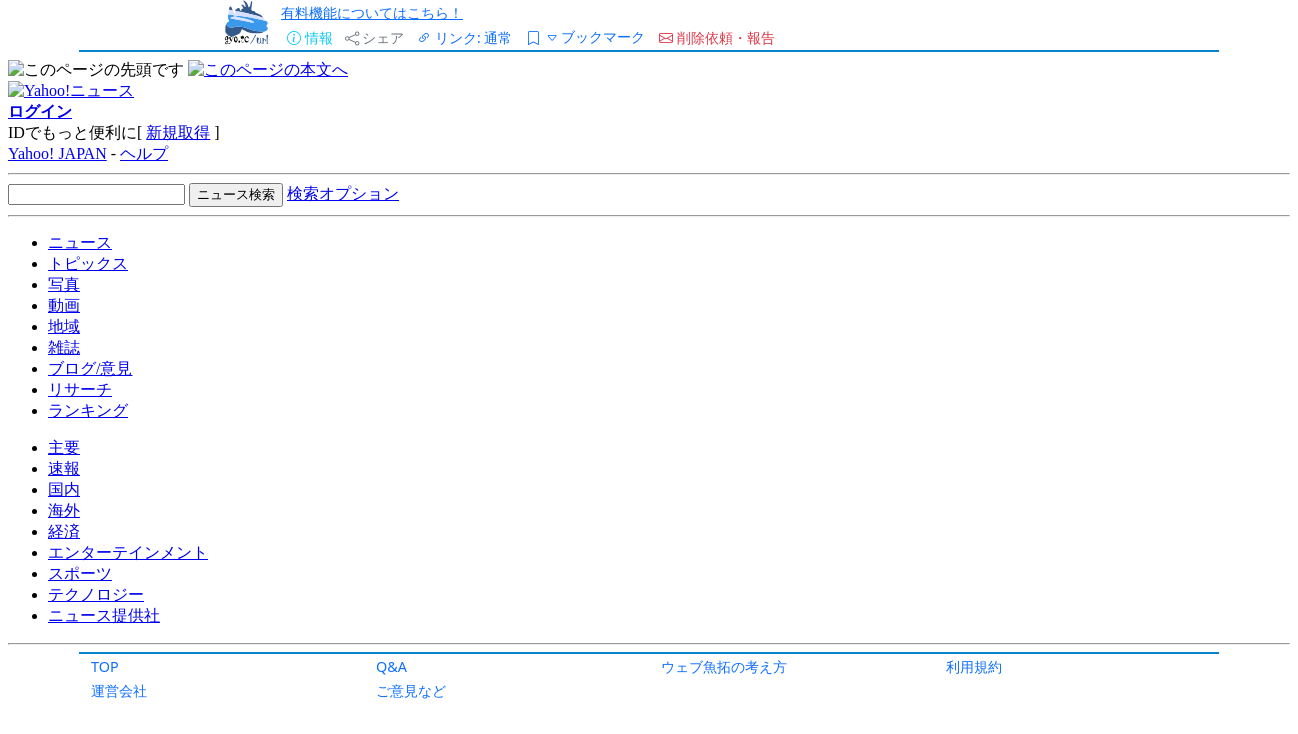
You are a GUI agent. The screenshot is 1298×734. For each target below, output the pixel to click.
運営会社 (119, 690)
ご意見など (411, 690)
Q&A (391, 666)
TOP (105, 666)
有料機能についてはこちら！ (372, 12)
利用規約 (974, 666)
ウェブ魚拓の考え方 (724, 666)
